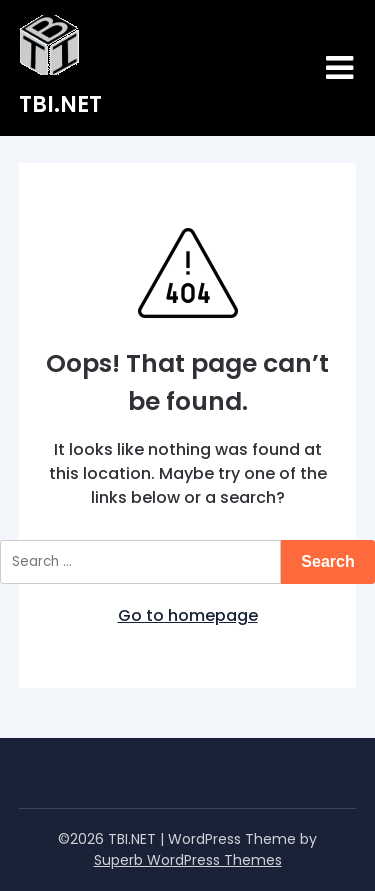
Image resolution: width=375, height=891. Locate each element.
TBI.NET (60, 104)
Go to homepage (188, 615)
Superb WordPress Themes (188, 860)
